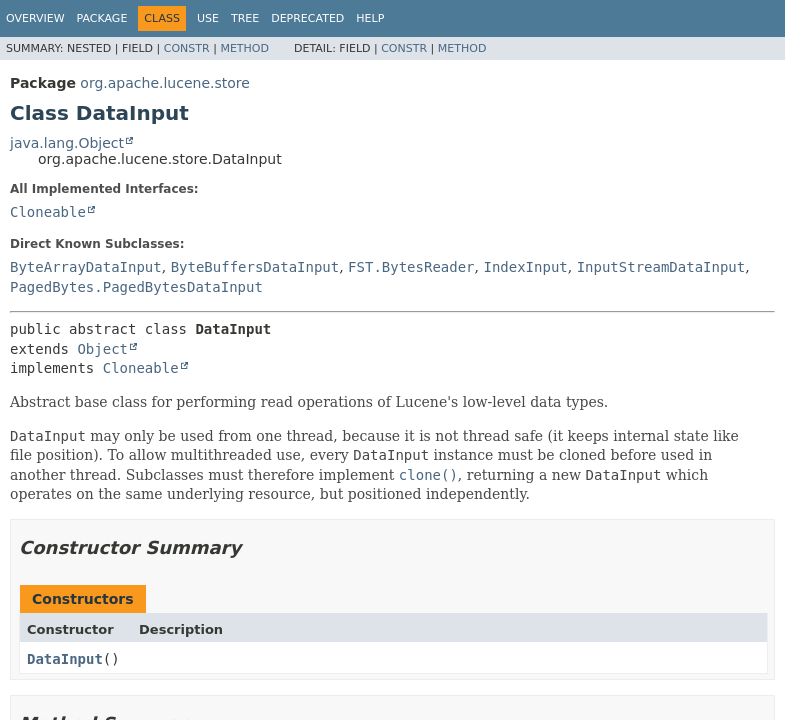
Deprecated (307, 18)
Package (102, 18)
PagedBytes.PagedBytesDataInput (136, 287)
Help (370, 18)
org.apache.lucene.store (165, 83)
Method (244, 48)
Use (208, 18)
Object (102, 349)
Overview (35, 18)
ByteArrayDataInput (86, 267)
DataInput (65, 659)
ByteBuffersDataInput (255, 267)
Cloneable (48, 212)
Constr (187, 48)
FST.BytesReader (411, 267)
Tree (245, 18)
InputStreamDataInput (661, 267)
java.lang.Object (67, 143)
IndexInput (525, 267)
